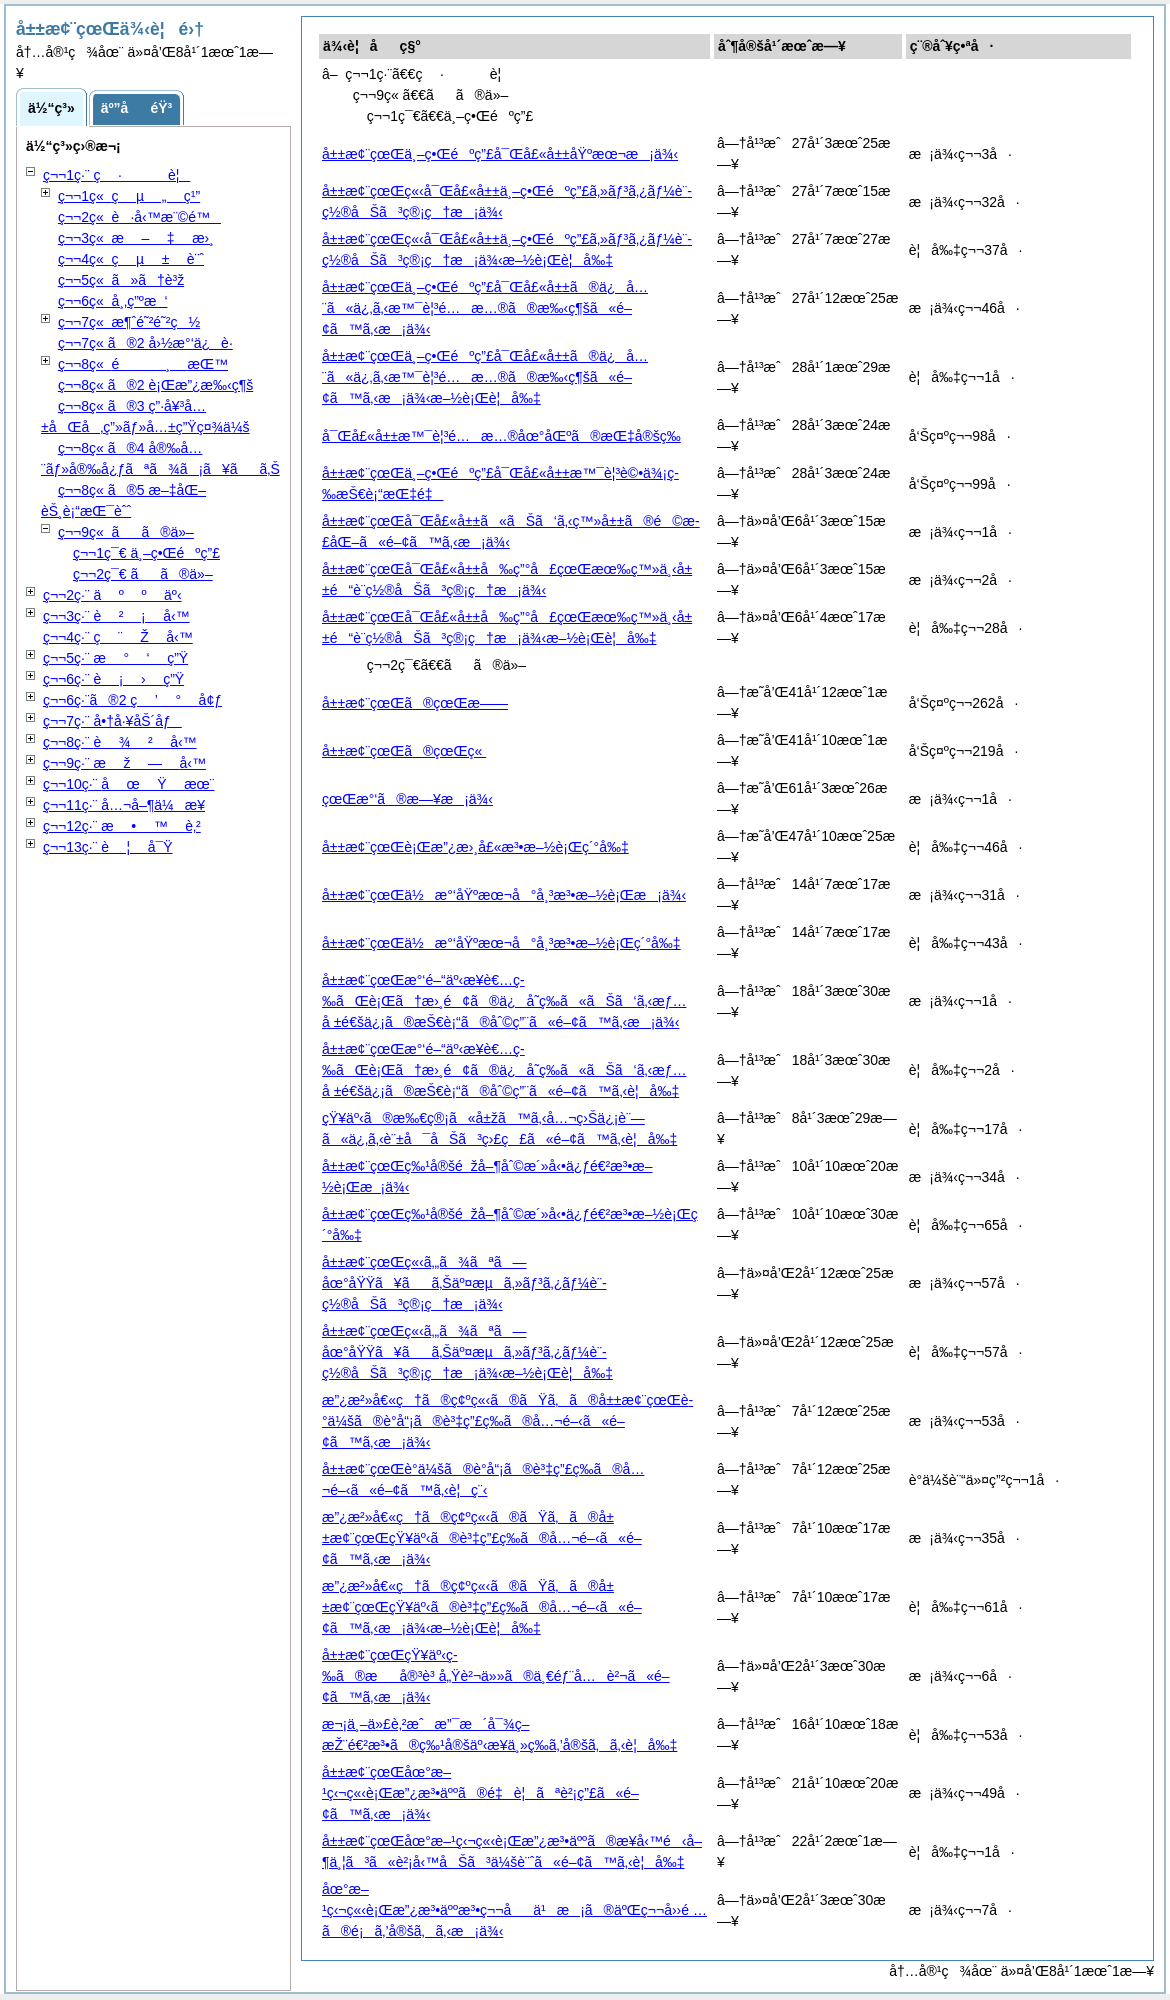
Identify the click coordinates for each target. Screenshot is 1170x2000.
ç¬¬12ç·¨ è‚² (122, 826)
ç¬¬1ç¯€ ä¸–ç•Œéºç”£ (146, 553)
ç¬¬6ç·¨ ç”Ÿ (113, 679)
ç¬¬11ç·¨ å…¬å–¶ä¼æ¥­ (124, 805)
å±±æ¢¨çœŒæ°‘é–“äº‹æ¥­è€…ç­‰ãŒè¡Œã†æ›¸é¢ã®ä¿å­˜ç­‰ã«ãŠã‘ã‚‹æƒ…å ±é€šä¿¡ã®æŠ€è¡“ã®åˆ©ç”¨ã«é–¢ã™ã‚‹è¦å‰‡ (504, 1070)
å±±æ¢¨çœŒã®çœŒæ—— (415, 703)
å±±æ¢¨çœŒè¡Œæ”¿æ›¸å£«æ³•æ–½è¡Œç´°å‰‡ (475, 847)
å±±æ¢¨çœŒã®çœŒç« (404, 751)
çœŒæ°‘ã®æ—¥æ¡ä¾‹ (407, 799)
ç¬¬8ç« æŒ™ (143, 364)
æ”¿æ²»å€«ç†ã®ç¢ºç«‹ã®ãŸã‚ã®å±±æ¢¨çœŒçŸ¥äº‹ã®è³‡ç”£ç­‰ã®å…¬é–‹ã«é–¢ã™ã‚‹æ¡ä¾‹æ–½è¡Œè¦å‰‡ (482, 1607)
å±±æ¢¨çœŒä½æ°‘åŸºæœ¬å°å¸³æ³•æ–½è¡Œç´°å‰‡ (501, 943)
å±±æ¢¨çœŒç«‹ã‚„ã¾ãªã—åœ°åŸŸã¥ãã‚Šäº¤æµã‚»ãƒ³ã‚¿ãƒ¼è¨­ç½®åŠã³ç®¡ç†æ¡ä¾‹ (464, 1283)
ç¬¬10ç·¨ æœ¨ (129, 784)
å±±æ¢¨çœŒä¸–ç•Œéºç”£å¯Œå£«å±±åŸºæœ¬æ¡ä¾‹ (500, 154)
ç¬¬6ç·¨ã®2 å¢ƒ (132, 700)
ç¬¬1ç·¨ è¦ (116, 175)
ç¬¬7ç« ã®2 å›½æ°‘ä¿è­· (145, 343)
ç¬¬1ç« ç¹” (129, 196)
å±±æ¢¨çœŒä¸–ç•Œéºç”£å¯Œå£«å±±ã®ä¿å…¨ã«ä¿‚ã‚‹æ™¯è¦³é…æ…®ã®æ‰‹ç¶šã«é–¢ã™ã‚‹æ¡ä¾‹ (485, 308)
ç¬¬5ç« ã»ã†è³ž (121, 280)
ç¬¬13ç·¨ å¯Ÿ (108, 847)
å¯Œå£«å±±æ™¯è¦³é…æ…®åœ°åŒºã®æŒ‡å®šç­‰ (501, 436)
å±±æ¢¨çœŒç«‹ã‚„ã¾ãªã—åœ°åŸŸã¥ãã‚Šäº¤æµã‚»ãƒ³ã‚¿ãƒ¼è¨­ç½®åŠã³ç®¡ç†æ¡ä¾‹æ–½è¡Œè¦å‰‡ (467, 1352)
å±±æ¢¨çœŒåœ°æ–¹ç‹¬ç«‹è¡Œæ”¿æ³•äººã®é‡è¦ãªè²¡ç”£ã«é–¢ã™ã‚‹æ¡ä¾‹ (480, 1793)
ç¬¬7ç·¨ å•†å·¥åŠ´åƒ (112, 721)
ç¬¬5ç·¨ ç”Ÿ (115, 658)
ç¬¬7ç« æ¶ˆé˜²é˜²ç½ (129, 322)
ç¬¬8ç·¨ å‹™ (120, 742)
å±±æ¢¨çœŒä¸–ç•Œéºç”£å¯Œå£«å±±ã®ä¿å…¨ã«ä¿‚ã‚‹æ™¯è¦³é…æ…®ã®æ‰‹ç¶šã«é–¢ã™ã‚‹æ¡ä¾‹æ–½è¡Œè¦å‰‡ (485, 377)
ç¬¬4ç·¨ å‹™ (118, 637)
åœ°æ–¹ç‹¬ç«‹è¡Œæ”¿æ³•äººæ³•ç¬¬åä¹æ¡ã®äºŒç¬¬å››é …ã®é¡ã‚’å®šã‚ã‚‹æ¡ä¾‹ (514, 1910)
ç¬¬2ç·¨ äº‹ (112, 595)
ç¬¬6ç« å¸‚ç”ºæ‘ (113, 301)
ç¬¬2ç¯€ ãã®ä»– (143, 574)
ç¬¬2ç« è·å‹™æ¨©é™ (139, 217)
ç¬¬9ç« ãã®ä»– (126, 532)
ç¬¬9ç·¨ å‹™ (124, 763)
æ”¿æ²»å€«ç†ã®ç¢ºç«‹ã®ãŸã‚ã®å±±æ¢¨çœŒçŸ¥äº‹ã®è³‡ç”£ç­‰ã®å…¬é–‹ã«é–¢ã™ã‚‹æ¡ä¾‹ (482, 1538)
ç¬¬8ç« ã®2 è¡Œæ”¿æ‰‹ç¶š (155, 385)
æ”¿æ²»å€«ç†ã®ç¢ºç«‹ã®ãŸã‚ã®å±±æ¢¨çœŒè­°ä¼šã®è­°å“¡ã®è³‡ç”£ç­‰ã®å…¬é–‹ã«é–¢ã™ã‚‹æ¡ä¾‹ (507, 1421)
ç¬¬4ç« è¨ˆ (131, 259)
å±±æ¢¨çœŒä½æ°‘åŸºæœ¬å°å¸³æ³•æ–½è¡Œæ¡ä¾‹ (504, 895)
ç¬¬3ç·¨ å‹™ (116, 616)
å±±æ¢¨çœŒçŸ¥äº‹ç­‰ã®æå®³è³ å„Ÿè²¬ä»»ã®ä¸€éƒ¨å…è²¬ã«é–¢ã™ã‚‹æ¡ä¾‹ (496, 1676)
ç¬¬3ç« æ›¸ (136, 238)
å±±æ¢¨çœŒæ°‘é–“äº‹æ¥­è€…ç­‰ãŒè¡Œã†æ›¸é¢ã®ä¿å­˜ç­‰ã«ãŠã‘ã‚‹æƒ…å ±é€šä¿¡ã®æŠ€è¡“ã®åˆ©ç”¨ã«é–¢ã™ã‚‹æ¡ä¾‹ (504, 1001)
